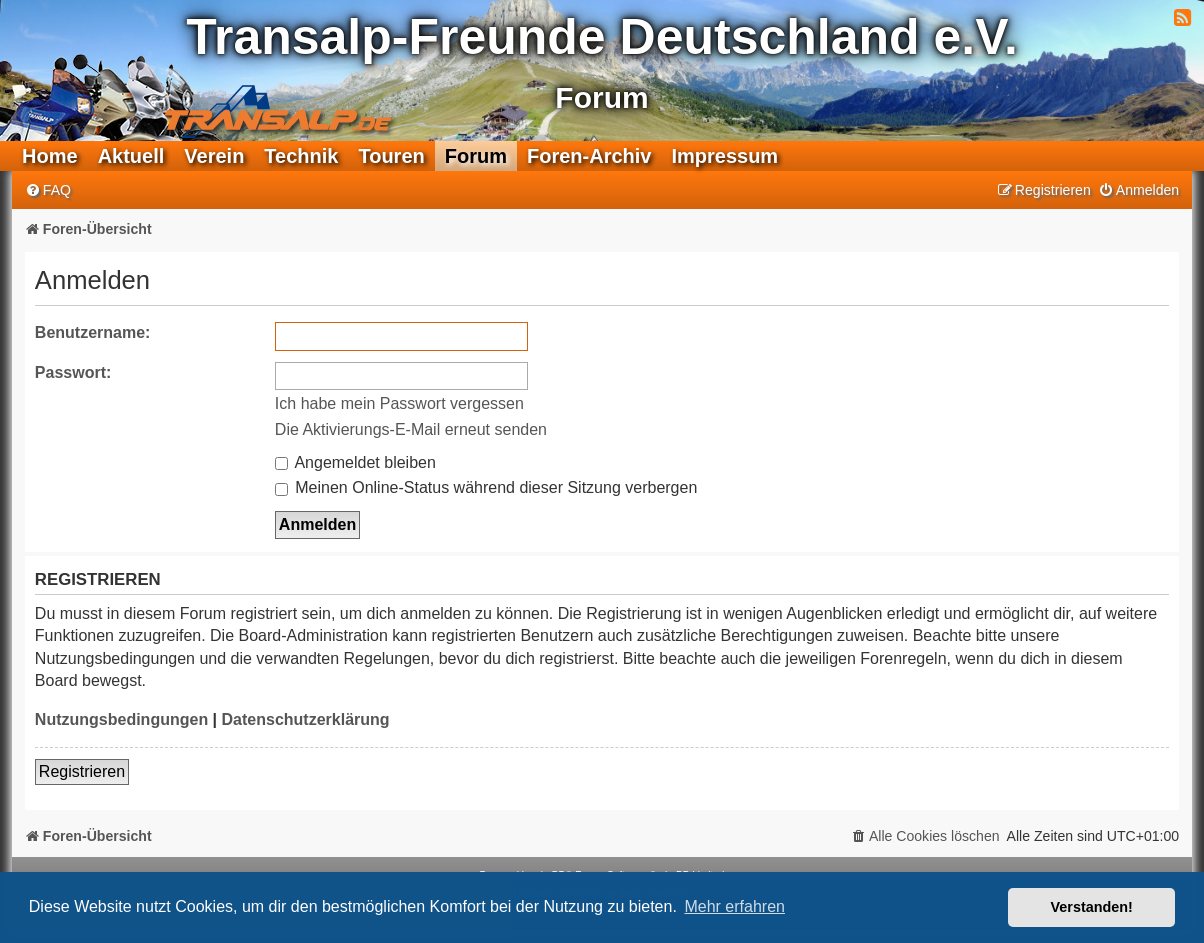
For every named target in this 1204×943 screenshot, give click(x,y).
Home (50, 156)
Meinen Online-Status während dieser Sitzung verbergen (486, 487)
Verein (214, 156)
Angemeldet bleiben (355, 462)
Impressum (724, 156)
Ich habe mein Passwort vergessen (399, 403)
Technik (301, 156)
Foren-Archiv (589, 156)
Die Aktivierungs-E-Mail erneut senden (411, 429)
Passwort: (73, 372)
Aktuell (131, 156)
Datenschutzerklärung (306, 719)
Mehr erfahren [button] (734, 906)
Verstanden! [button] (1092, 907)
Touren (391, 156)
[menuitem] (48, 190)
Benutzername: (93, 332)
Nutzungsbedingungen (121, 719)
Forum (476, 156)
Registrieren (82, 771)
